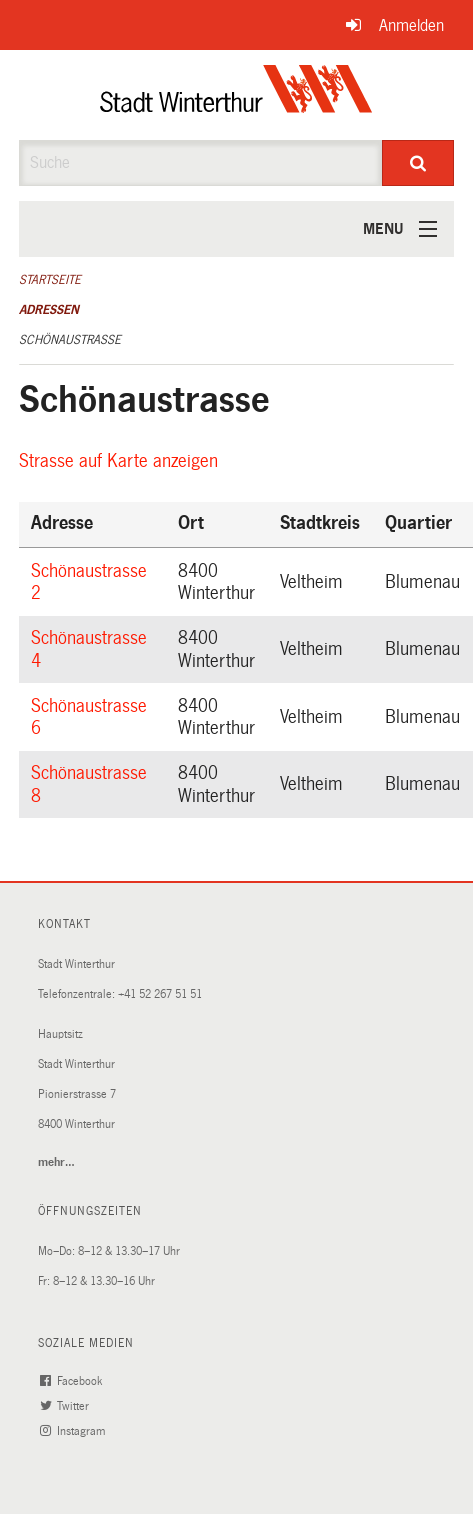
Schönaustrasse (70, 340)
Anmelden (411, 25)
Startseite (50, 280)
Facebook (73, 1381)
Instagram (75, 1431)
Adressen (49, 310)
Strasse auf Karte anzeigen (121, 461)
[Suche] (418, 163)
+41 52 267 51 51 (160, 994)
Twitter (67, 1406)
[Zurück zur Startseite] (236, 95)
